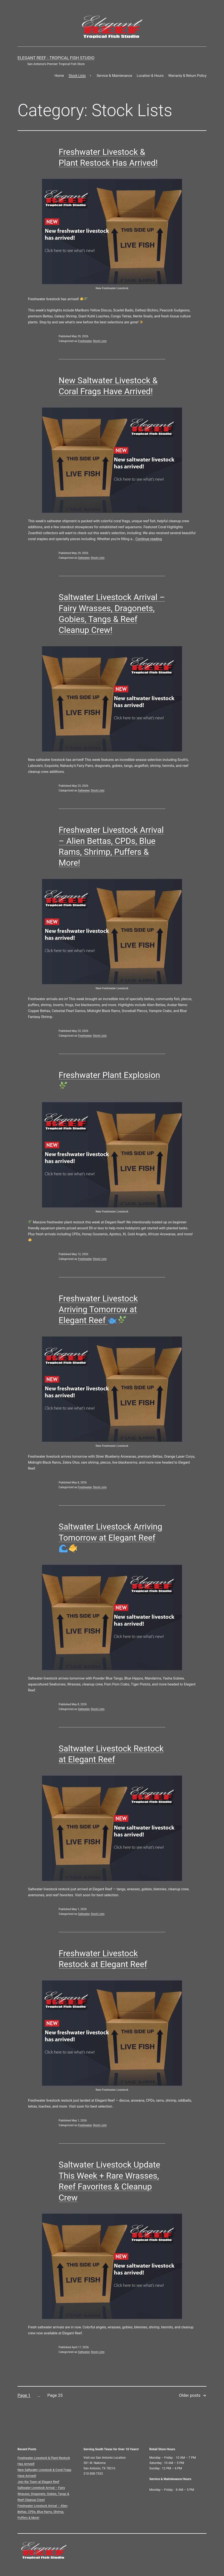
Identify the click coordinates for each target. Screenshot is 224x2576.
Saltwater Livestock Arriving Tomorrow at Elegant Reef (110, 1537)
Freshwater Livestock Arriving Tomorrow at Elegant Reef (98, 1309)
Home (59, 75)
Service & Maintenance (114, 75)
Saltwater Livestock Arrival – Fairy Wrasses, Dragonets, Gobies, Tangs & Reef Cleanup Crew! (43, 2493)
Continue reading (148, 539)
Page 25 (54, 2395)
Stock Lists (77, 75)
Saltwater (83, 557)
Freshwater (85, 341)
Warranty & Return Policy (187, 75)
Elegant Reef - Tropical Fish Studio (56, 57)
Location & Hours (150, 75)
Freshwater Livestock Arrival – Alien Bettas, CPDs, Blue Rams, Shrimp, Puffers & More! (43, 2512)
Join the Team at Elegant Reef (38, 2482)
